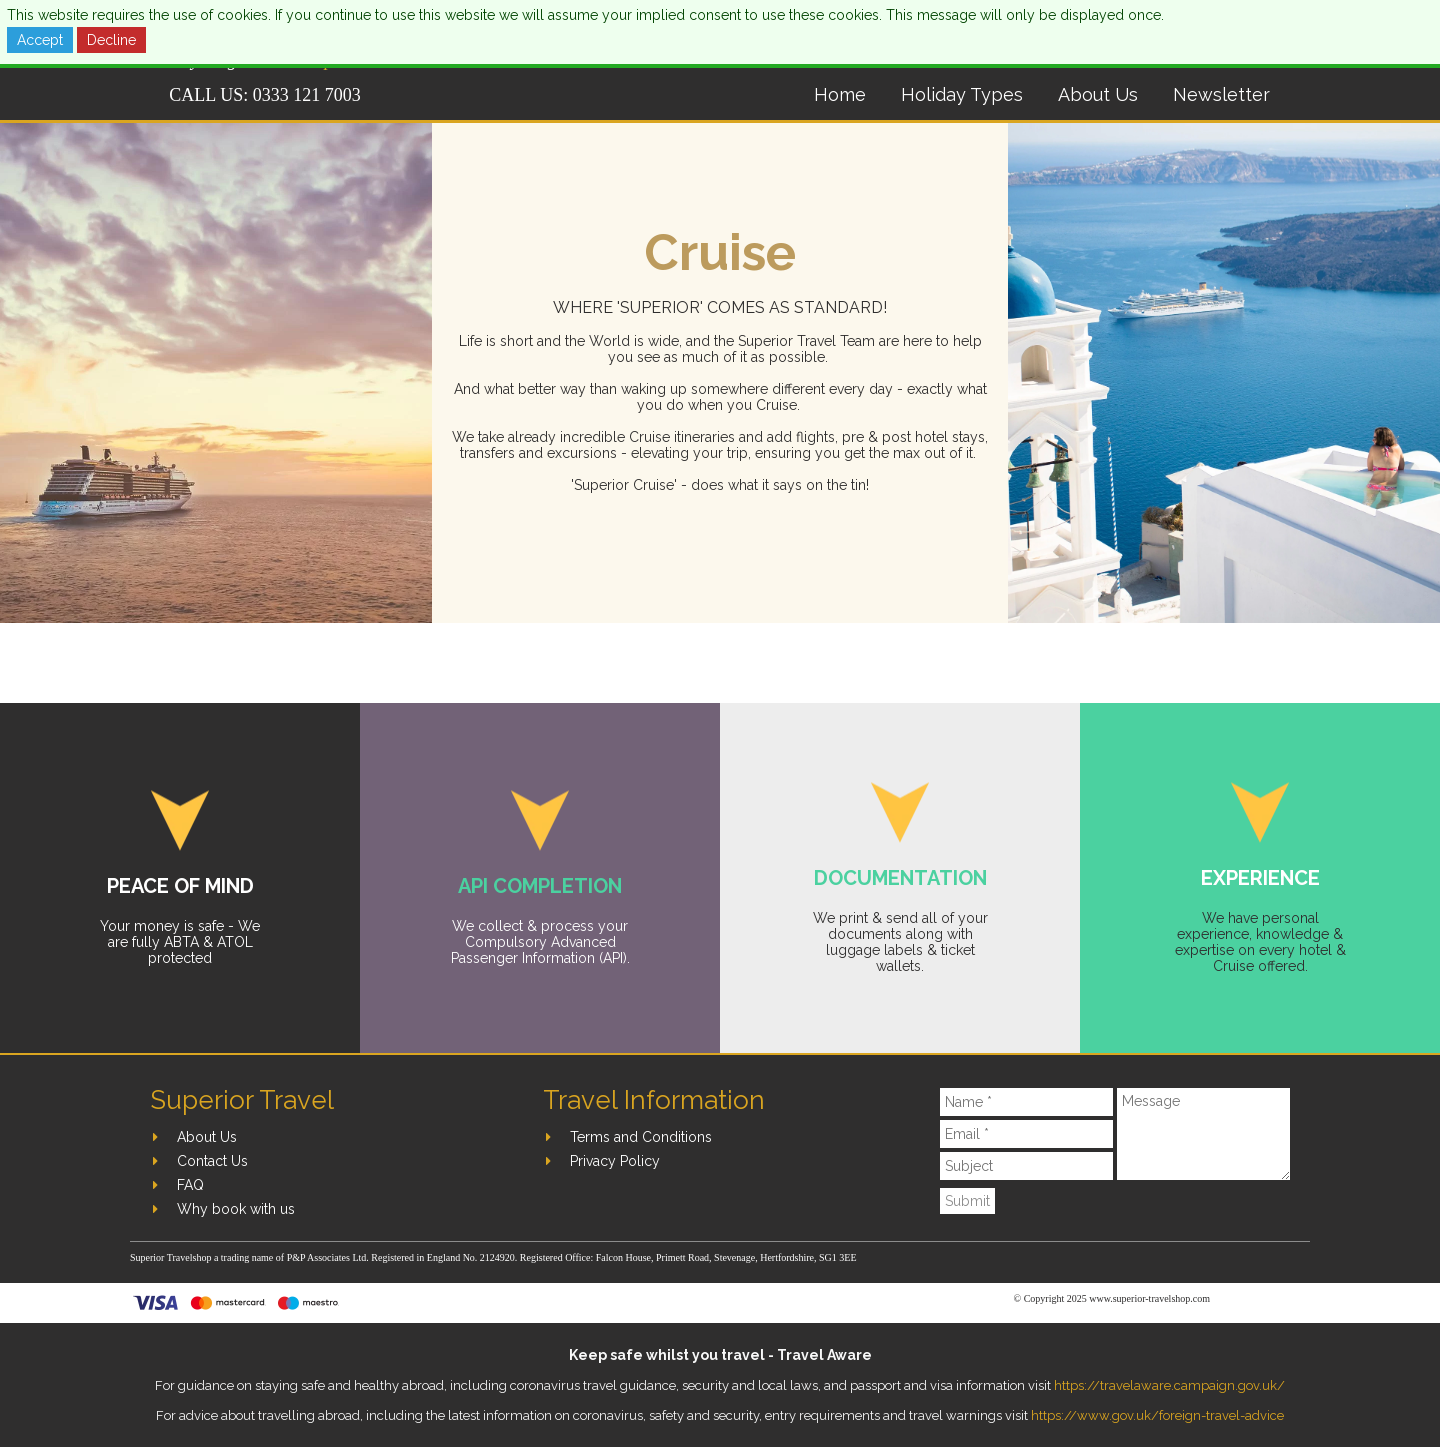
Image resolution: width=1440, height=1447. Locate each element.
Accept (40, 40)
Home (840, 94)
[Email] (1027, 1134)
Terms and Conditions (641, 1137)
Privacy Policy (615, 1161)
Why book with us (236, 1209)
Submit (967, 1201)
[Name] (1027, 1102)
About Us (1098, 94)
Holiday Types (962, 94)
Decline (111, 40)
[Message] (1203, 1134)
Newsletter (1221, 94)
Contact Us (212, 1161)
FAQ (190, 1185)
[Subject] (1027, 1166)
